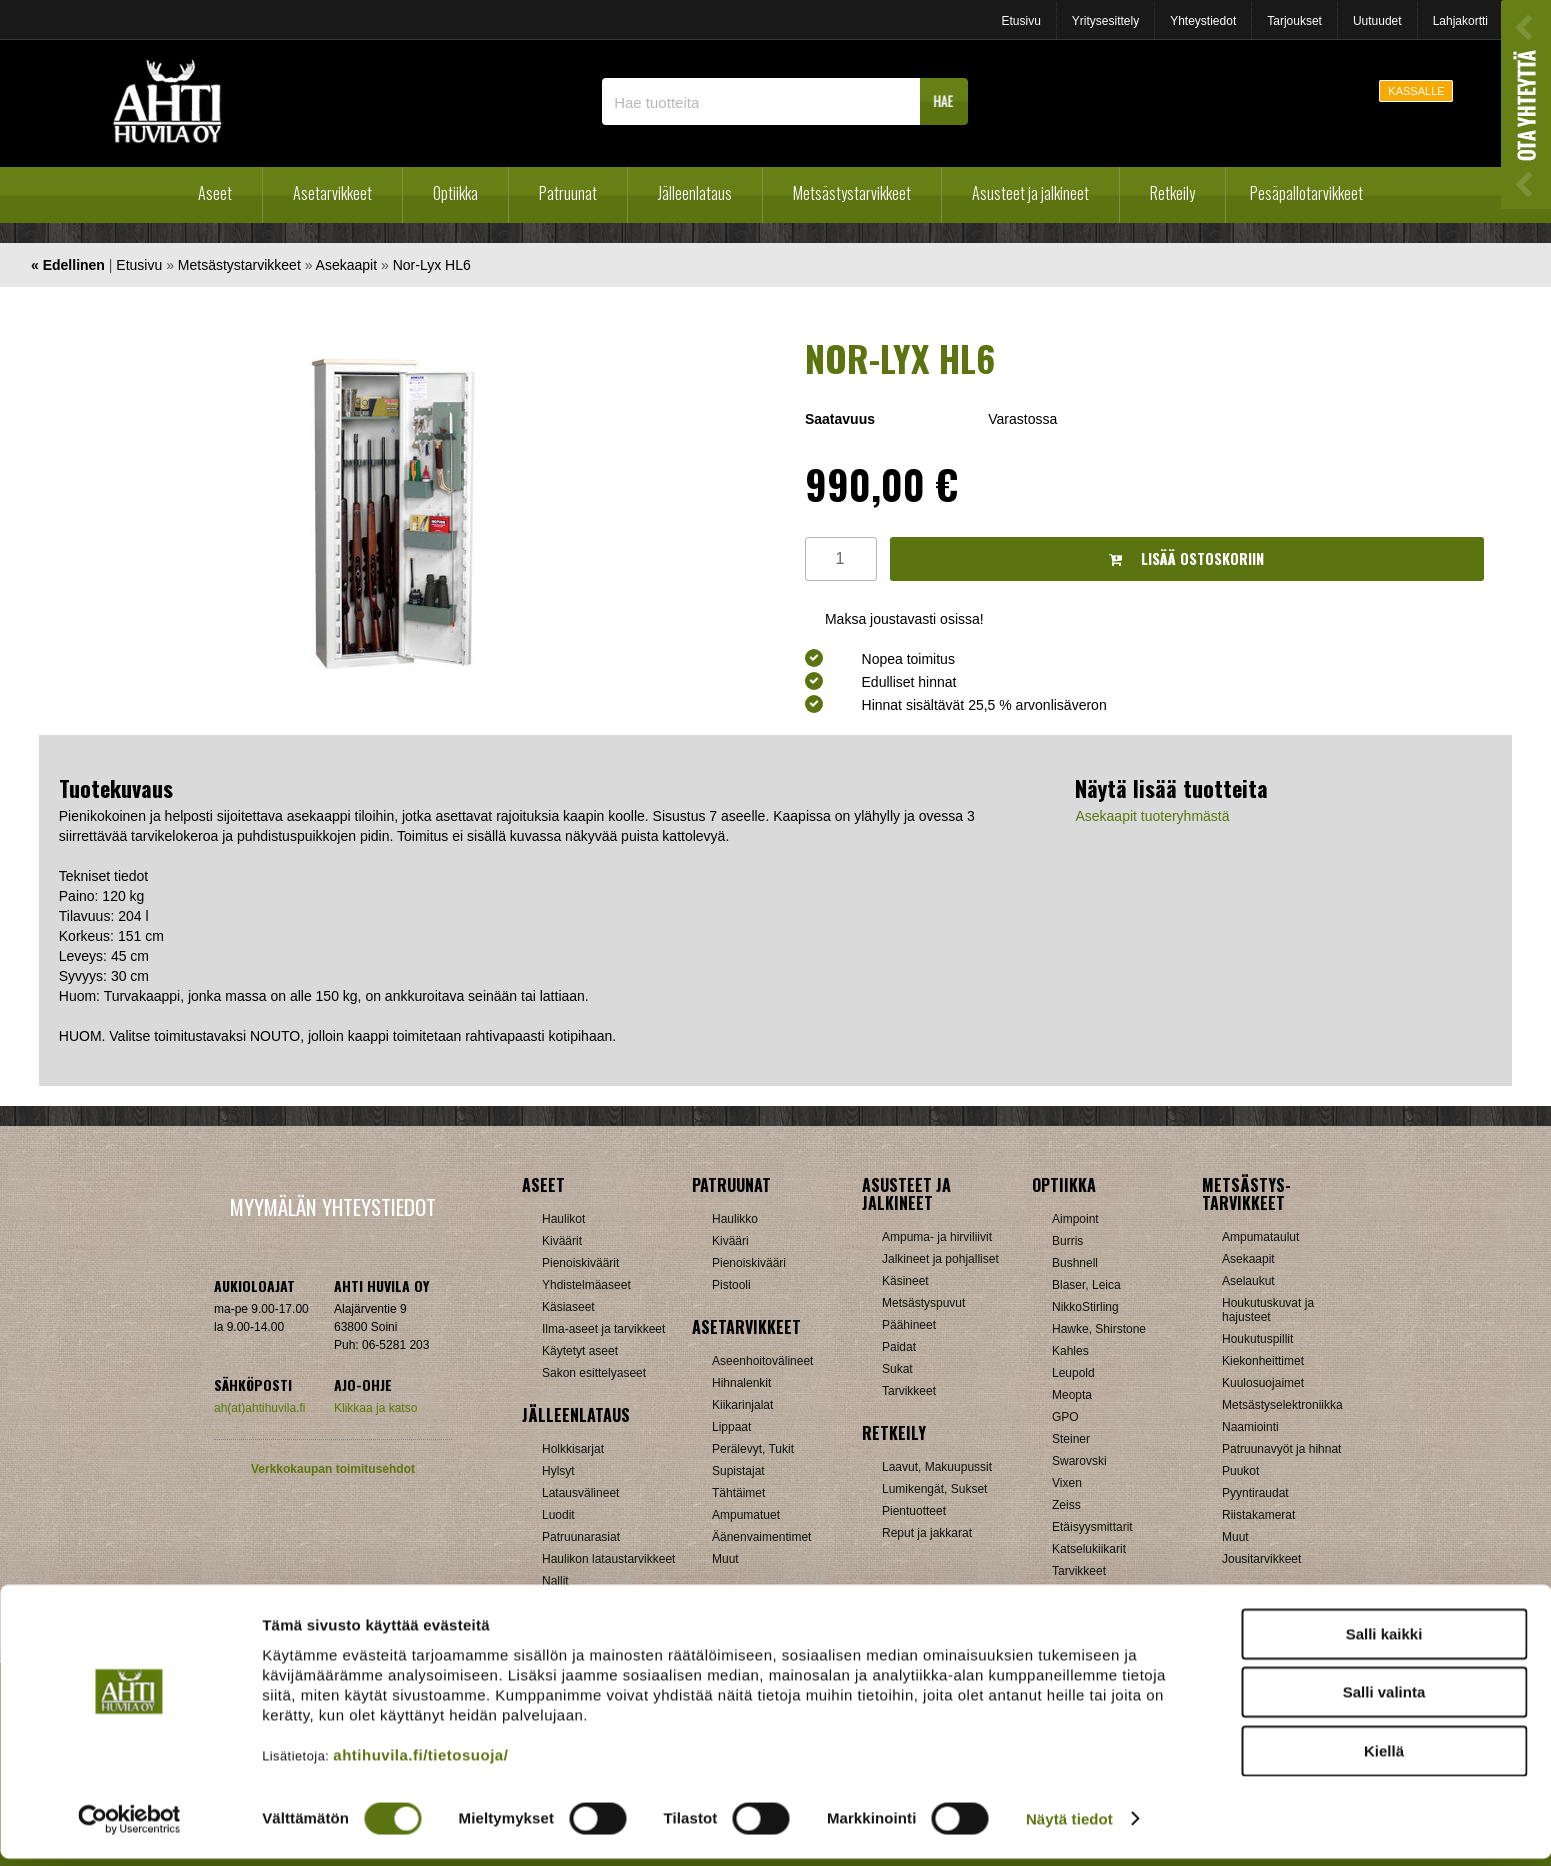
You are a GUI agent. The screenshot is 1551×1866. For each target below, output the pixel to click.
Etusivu (1020, 21)
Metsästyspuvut (923, 1303)
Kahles (1070, 1351)
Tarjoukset (1294, 21)
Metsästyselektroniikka (1282, 1405)
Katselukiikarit (1089, 1549)
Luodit (558, 1515)
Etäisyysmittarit (1092, 1527)
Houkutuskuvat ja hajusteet (1268, 1310)
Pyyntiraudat (1255, 1493)
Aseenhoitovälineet (762, 1361)
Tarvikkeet (909, 1391)
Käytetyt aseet (580, 1351)
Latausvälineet (580, 1493)
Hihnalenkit (741, 1383)
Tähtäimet (738, 1493)
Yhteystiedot (1203, 21)
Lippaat (731, 1427)
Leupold (1073, 1373)
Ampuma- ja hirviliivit (937, 1237)
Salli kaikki (1384, 1641)
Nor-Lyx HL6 (432, 265)
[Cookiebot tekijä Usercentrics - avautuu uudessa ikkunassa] (129, 1827)
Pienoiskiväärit (580, 1263)
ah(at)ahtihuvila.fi (259, 1408)
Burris (1067, 1241)
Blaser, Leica (1086, 1285)
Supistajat (738, 1471)
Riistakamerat (1258, 1515)
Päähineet (909, 1325)
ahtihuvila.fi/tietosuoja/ (420, 1762)
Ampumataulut (1260, 1237)
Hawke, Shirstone (1099, 1329)
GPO (1065, 1417)
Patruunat (568, 193)
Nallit (555, 1581)
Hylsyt (558, 1471)
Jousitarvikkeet (1261, 1559)
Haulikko (735, 1219)
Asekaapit (346, 265)
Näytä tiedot (1069, 1826)
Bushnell (1075, 1263)
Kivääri (730, 1241)
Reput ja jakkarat (927, 1533)
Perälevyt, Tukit (753, 1449)
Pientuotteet (914, 1511)
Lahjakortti (1460, 21)
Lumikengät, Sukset (934, 1489)
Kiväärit (562, 1241)
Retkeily (1172, 193)
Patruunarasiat (581, 1537)
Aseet (215, 193)
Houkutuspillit (1257, 1339)
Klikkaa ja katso (375, 1408)
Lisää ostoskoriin (1186, 558)
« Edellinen (68, 265)
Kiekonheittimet (1263, 1361)
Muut (725, 1559)
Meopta (1072, 1395)
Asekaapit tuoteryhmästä (1152, 816)
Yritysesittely (1105, 21)
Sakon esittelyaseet (594, 1373)
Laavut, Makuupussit (937, 1467)
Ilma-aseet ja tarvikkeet (603, 1329)
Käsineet (905, 1281)
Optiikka (455, 193)
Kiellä (1384, 1758)
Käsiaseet (568, 1307)
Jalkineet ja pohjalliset (940, 1259)
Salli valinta (1384, 1700)
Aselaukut (1248, 1281)
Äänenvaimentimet (761, 1537)
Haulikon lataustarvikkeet (608, 1559)
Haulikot (563, 1219)
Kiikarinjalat (742, 1405)
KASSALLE (1416, 91)
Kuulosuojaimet (1263, 1383)
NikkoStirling (1085, 1307)
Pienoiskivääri (749, 1263)
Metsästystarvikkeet (852, 193)
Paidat (899, 1347)
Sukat (897, 1369)
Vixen (1067, 1483)
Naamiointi (1250, 1427)
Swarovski (1079, 1461)
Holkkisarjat (573, 1449)
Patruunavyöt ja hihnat (1281, 1449)
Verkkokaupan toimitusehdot (333, 1469)
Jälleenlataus (695, 193)
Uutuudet (1377, 21)
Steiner (1071, 1439)
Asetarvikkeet (332, 193)
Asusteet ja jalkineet (1030, 193)
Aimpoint (1075, 1219)
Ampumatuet (746, 1515)
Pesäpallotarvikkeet (1306, 193)
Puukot (1240, 1471)
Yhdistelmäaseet (586, 1285)
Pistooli (731, 1285)
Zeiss (1066, 1505)
